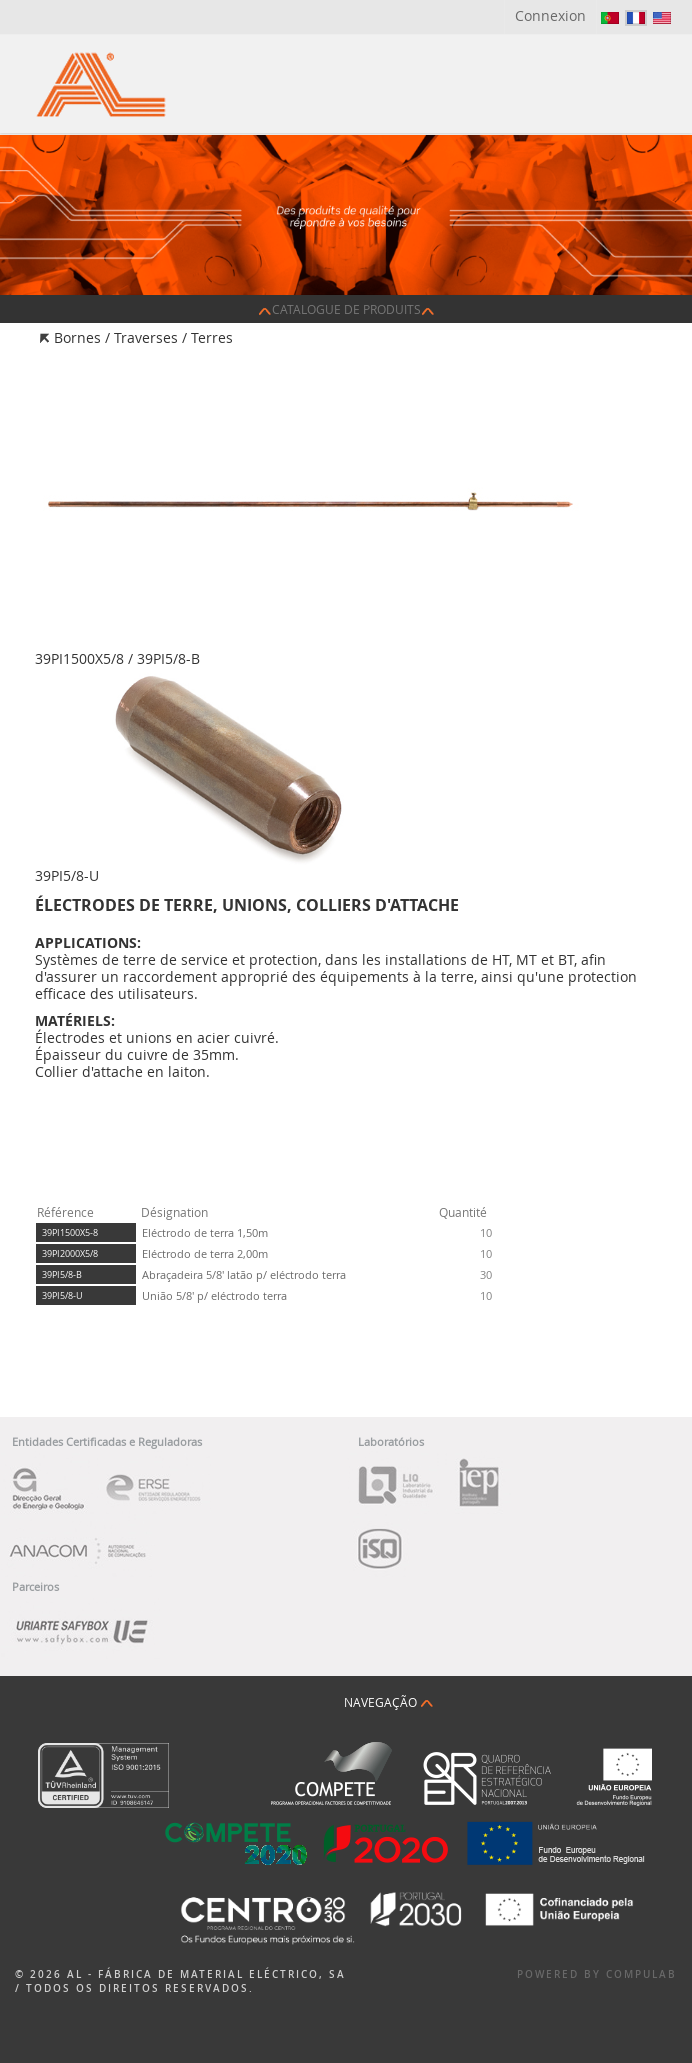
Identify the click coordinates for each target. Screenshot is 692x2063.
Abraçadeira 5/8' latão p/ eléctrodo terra (244, 1274)
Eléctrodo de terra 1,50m (205, 1232)
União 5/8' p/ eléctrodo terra (214, 1295)
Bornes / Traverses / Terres (143, 337)
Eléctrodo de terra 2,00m (205, 1253)
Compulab (641, 1974)
